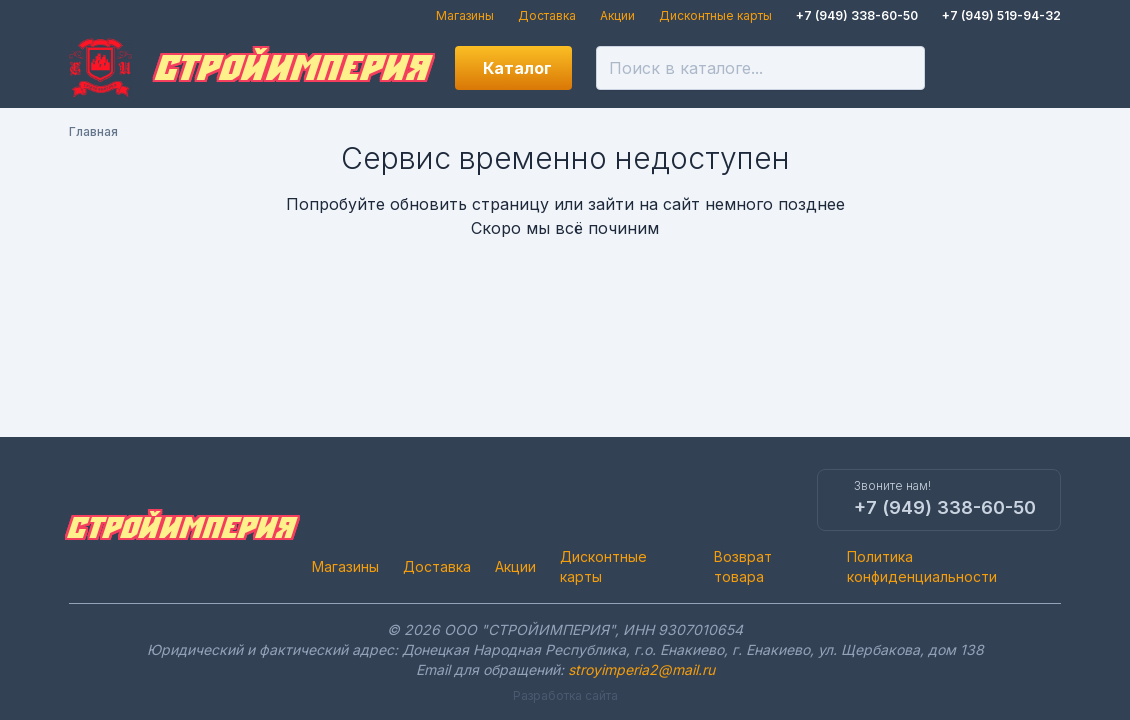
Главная (93, 131)
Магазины (465, 15)
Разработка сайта (565, 695)
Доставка (547, 15)
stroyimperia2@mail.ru (641, 669)
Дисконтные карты (715, 15)
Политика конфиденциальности (922, 566)
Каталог (517, 68)
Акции (617, 15)
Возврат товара (743, 566)
